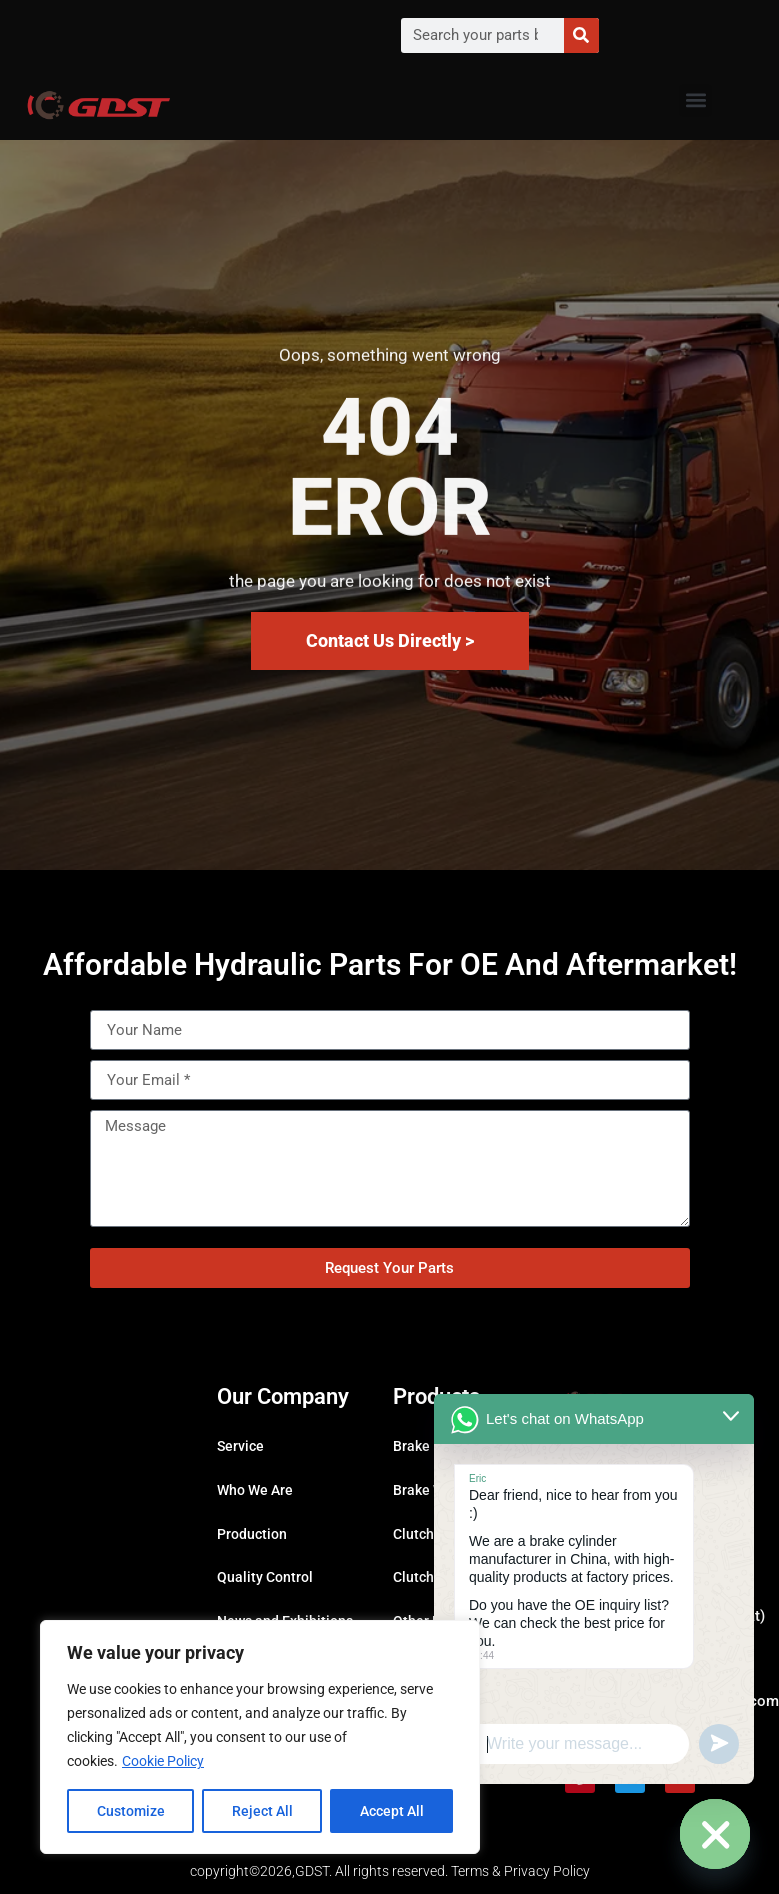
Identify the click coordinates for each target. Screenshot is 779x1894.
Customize (131, 1811)
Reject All (262, 1811)
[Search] (581, 35)
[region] (260, 1737)
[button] (695, 100)
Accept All (392, 1811)
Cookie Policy (163, 1761)
